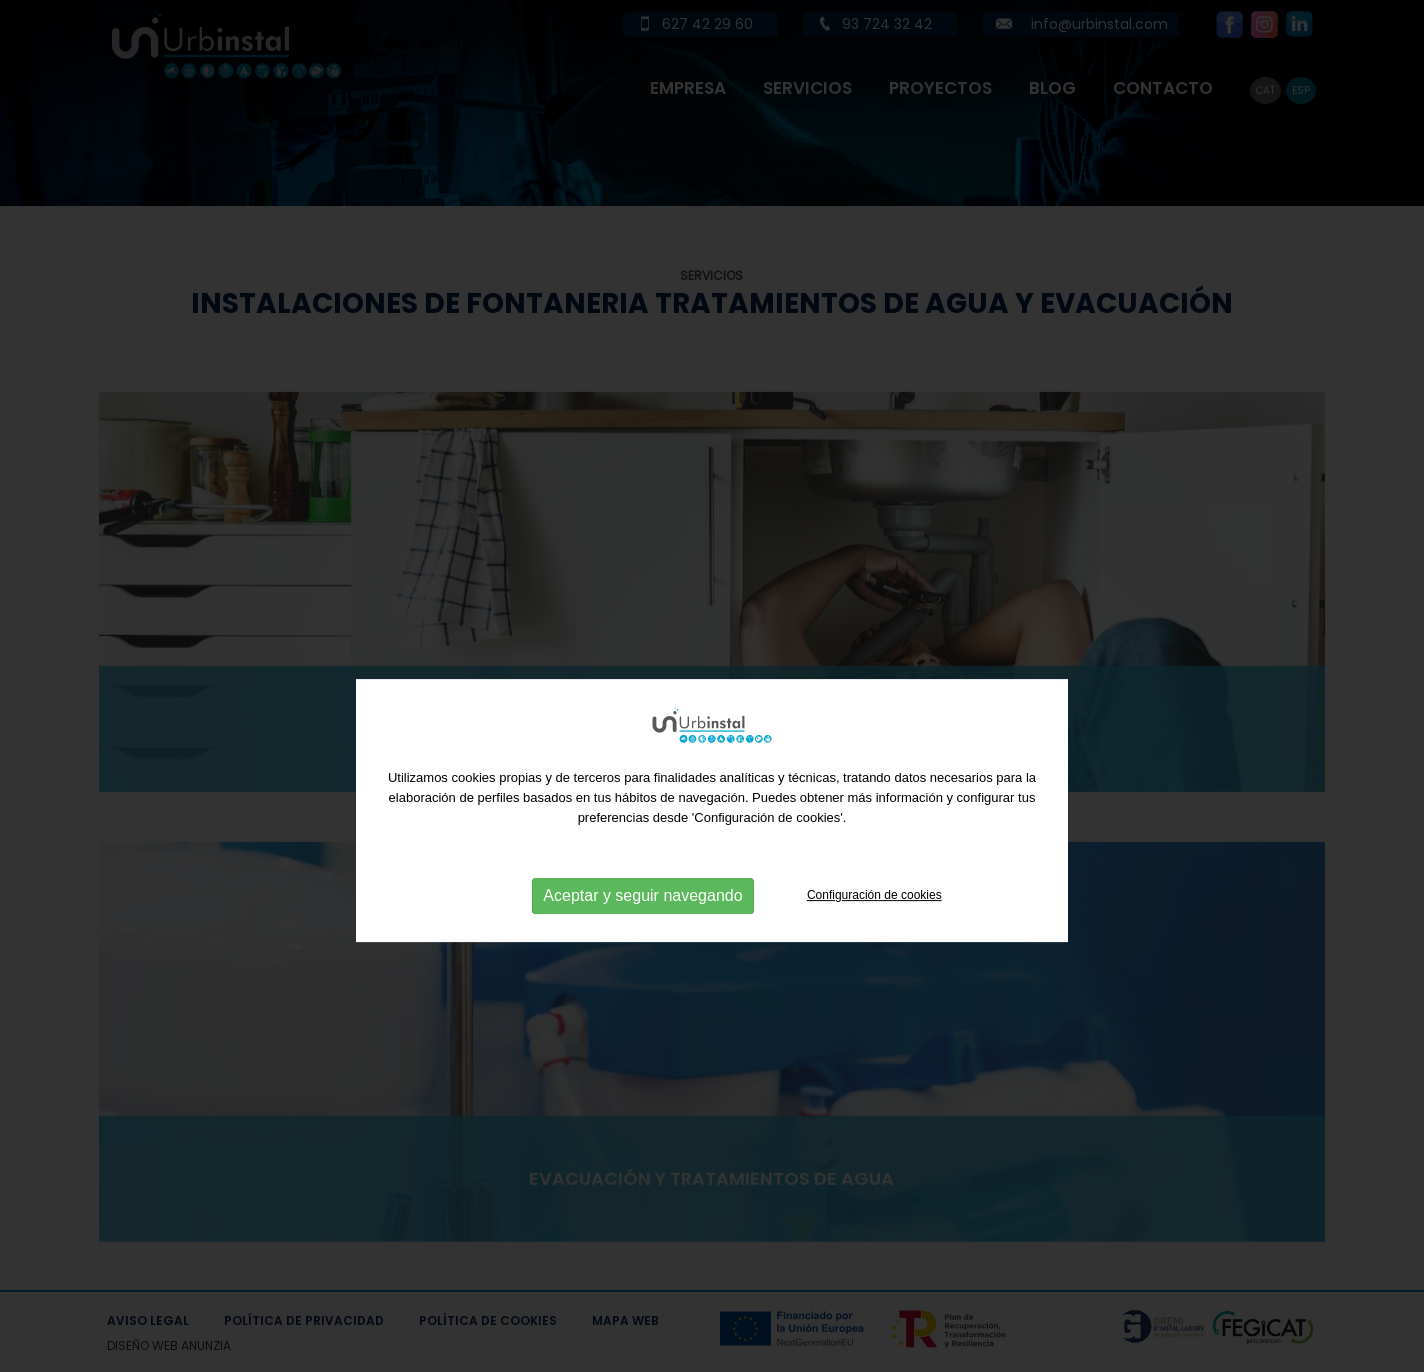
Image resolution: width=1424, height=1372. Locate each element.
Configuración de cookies (874, 928)
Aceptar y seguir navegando (642, 928)
